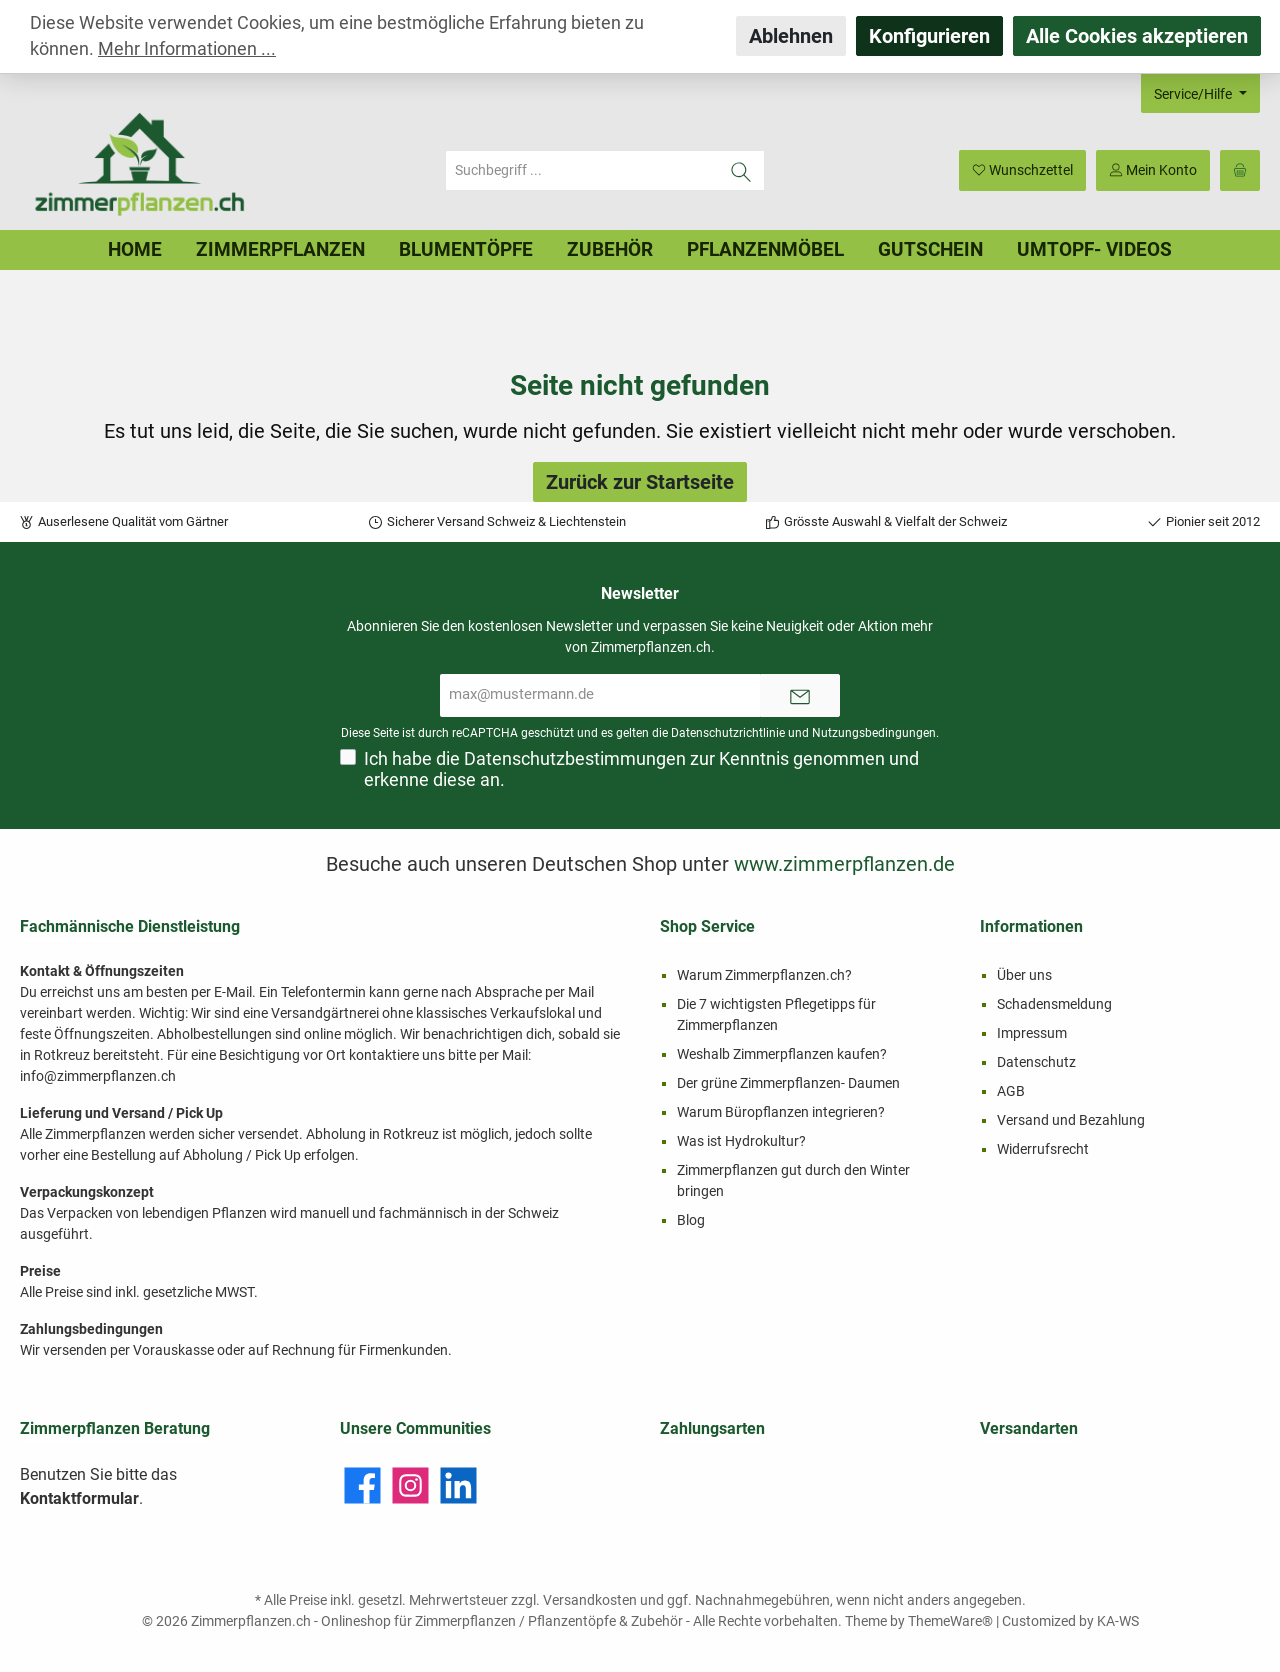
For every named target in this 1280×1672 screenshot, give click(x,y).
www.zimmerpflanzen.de (844, 864)
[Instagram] (410, 1485)
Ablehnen (791, 36)
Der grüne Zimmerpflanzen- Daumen (788, 1083)
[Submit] (800, 695)
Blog (691, 1220)
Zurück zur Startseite (640, 482)
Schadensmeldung (1054, 1004)
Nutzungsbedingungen (874, 733)
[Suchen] (741, 170)
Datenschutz (1036, 1062)
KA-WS (1118, 1621)
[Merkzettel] (1022, 170)
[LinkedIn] (458, 1485)
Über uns (1024, 975)
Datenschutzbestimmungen (575, 759)
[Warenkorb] (1240, 170)
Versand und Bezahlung (1071, 1120)
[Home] (135, 250)
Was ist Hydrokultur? (741, 1141)
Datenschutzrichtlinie (728, 733)
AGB (1011, 1091)
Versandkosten (590, 1600)
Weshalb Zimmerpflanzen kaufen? (782, 1054)
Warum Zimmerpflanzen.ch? (764, 975)
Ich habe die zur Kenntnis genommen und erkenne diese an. (641, 769)
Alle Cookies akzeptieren (1137, 36)
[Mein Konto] (1153, 170)
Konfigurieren (929, 36)
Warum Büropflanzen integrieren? (781, 1112)
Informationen (1031, 926)
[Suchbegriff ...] (582, 170)
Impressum (1032, 1033)
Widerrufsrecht (1043, 1149)
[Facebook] (362, 1485)
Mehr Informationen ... (187, 49)
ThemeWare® (950, 1621)
